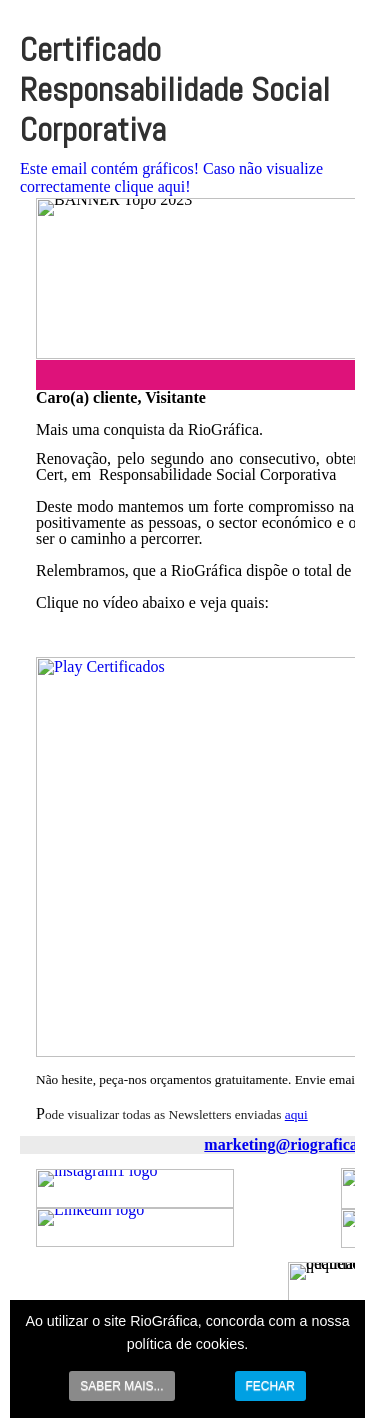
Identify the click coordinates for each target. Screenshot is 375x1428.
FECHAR (270, 1386)
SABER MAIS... (121, 1386)
